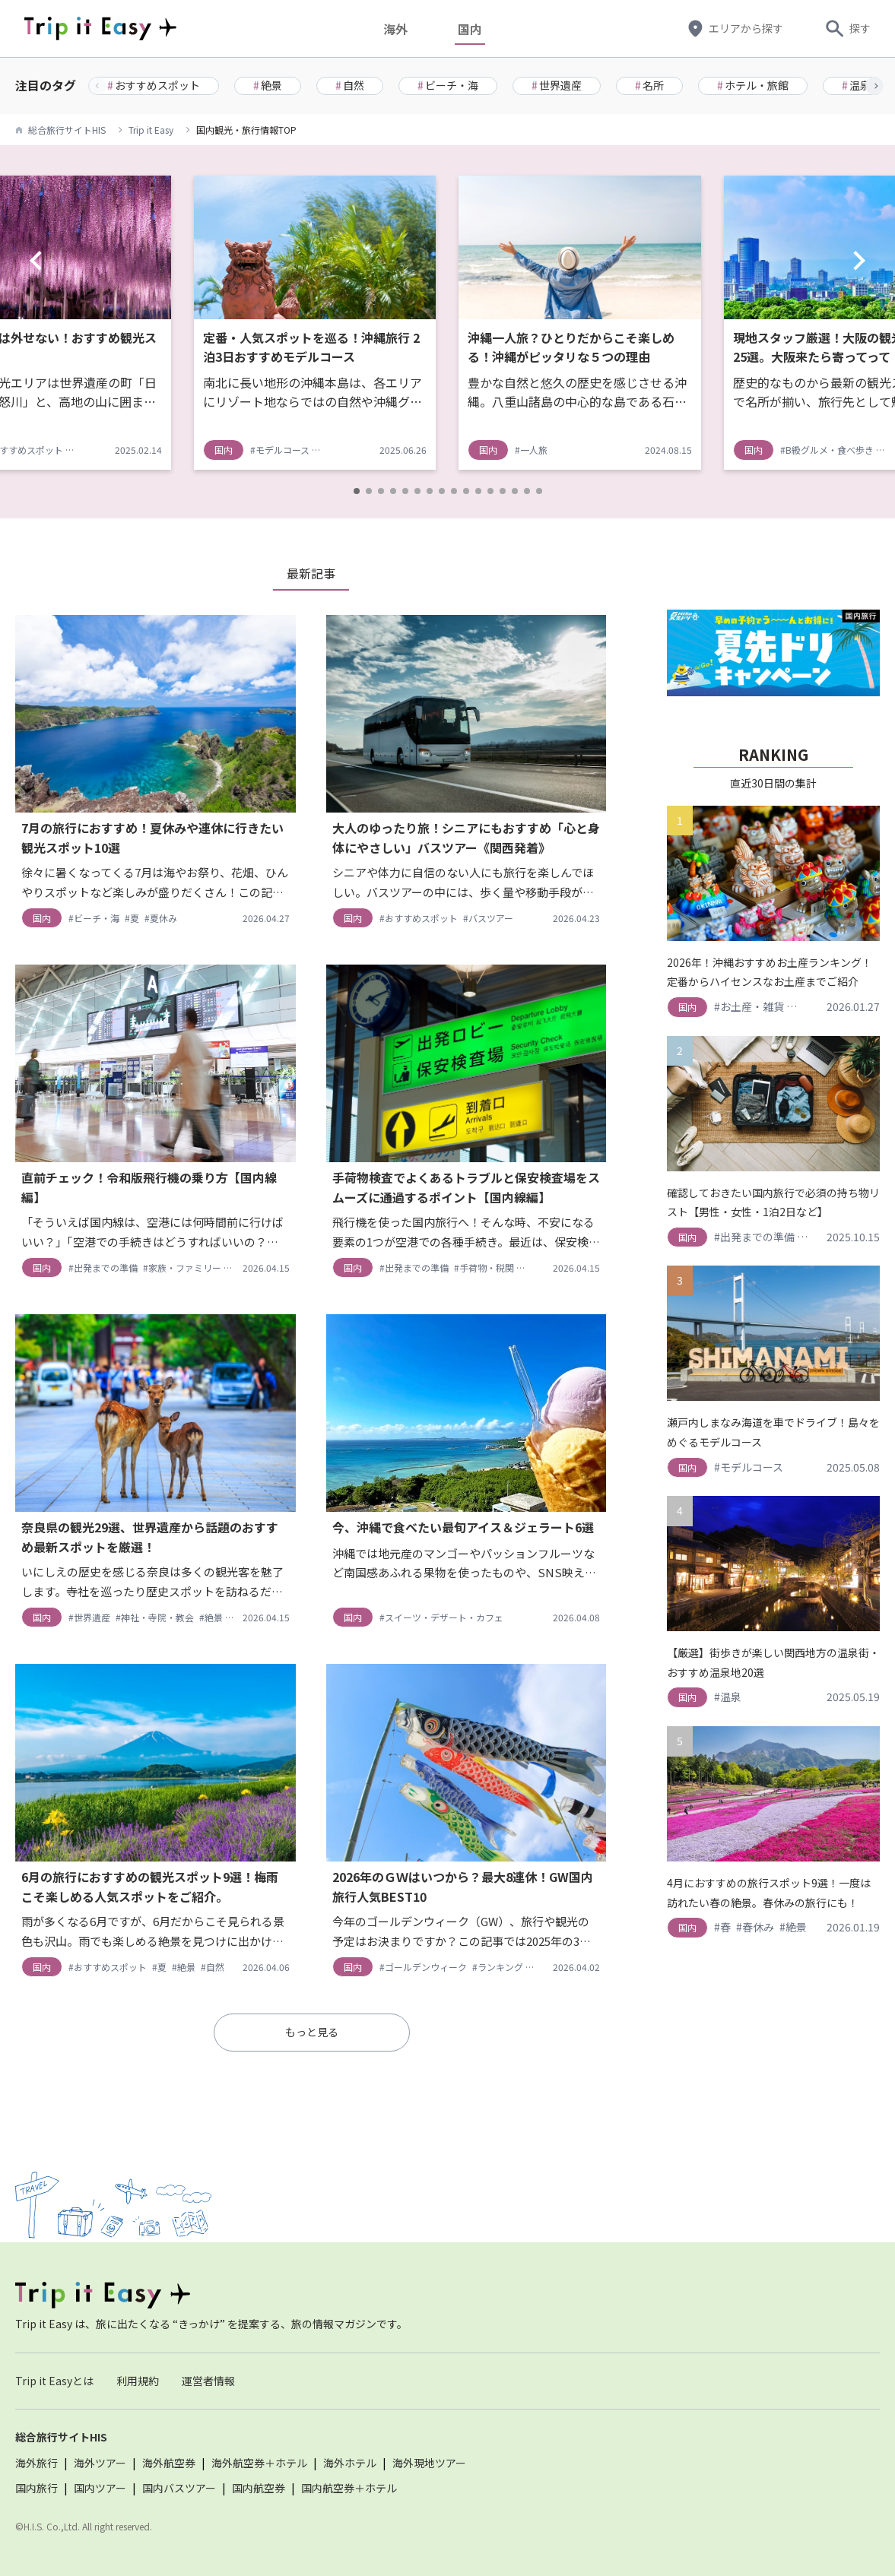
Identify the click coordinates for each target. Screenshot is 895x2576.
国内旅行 (36, 2487)
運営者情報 (208, 2380)
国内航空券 (258, 2487)
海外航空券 (168, 2462)
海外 (395, 28)
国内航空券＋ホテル (349, 2487)
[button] (874, 86)
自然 (349, 85)
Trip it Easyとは (54, 2380)
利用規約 (137, 2380)
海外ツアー (100, 2462)
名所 (649, 85)
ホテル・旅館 (753, 85)
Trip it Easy (151, 129)
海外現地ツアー (429, 2462)
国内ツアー (100, 2487)
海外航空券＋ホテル (259, 2462)
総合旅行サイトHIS (67, 129)
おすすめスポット (153, 85)
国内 (470, 28)
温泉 (856, 85)
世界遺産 (557, 85)
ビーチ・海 (447, 85)
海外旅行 (36, 2462)
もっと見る (311, 2031)
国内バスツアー (179, 2487)
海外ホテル (349, 2462)
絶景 (267, 85)
